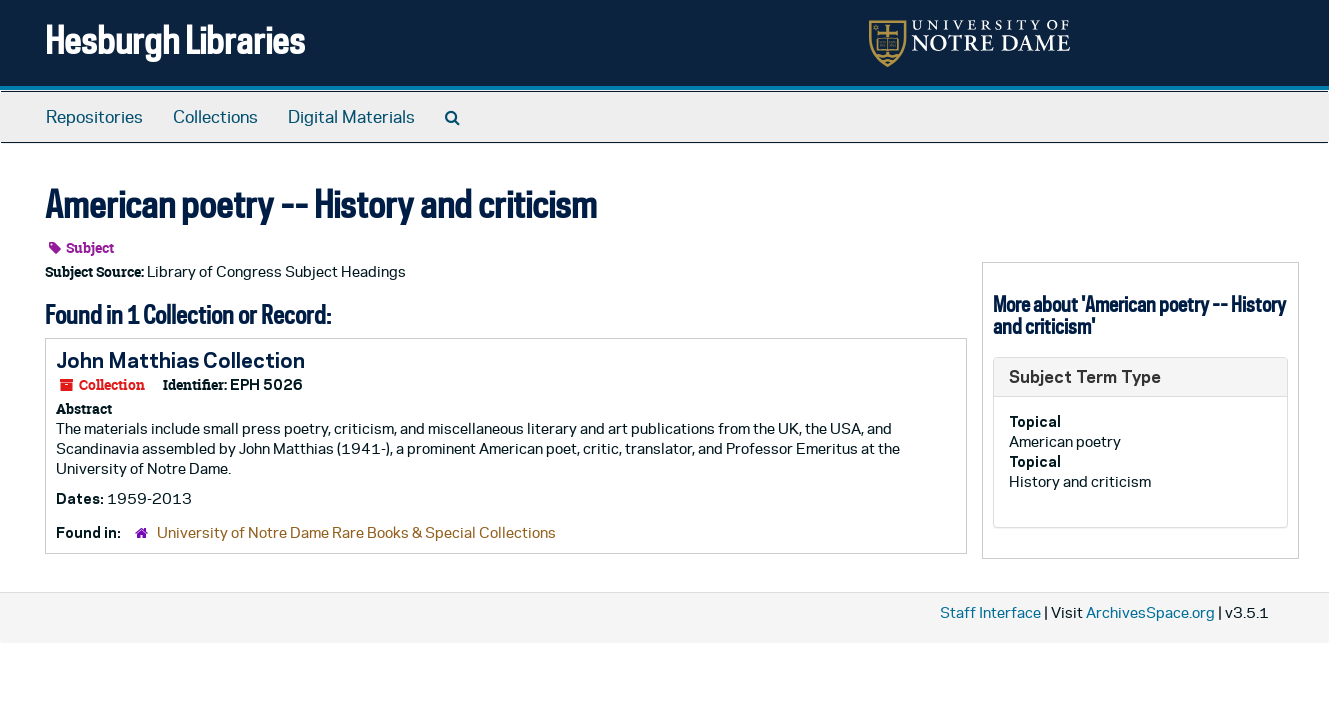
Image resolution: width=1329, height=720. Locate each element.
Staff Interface (990, 612)
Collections (215, 117)
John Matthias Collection (180, 360)
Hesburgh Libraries (175, 39)
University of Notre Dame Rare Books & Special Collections (356, 532)
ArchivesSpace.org (1150, 612)
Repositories (94, 117)
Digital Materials (351, 117)
